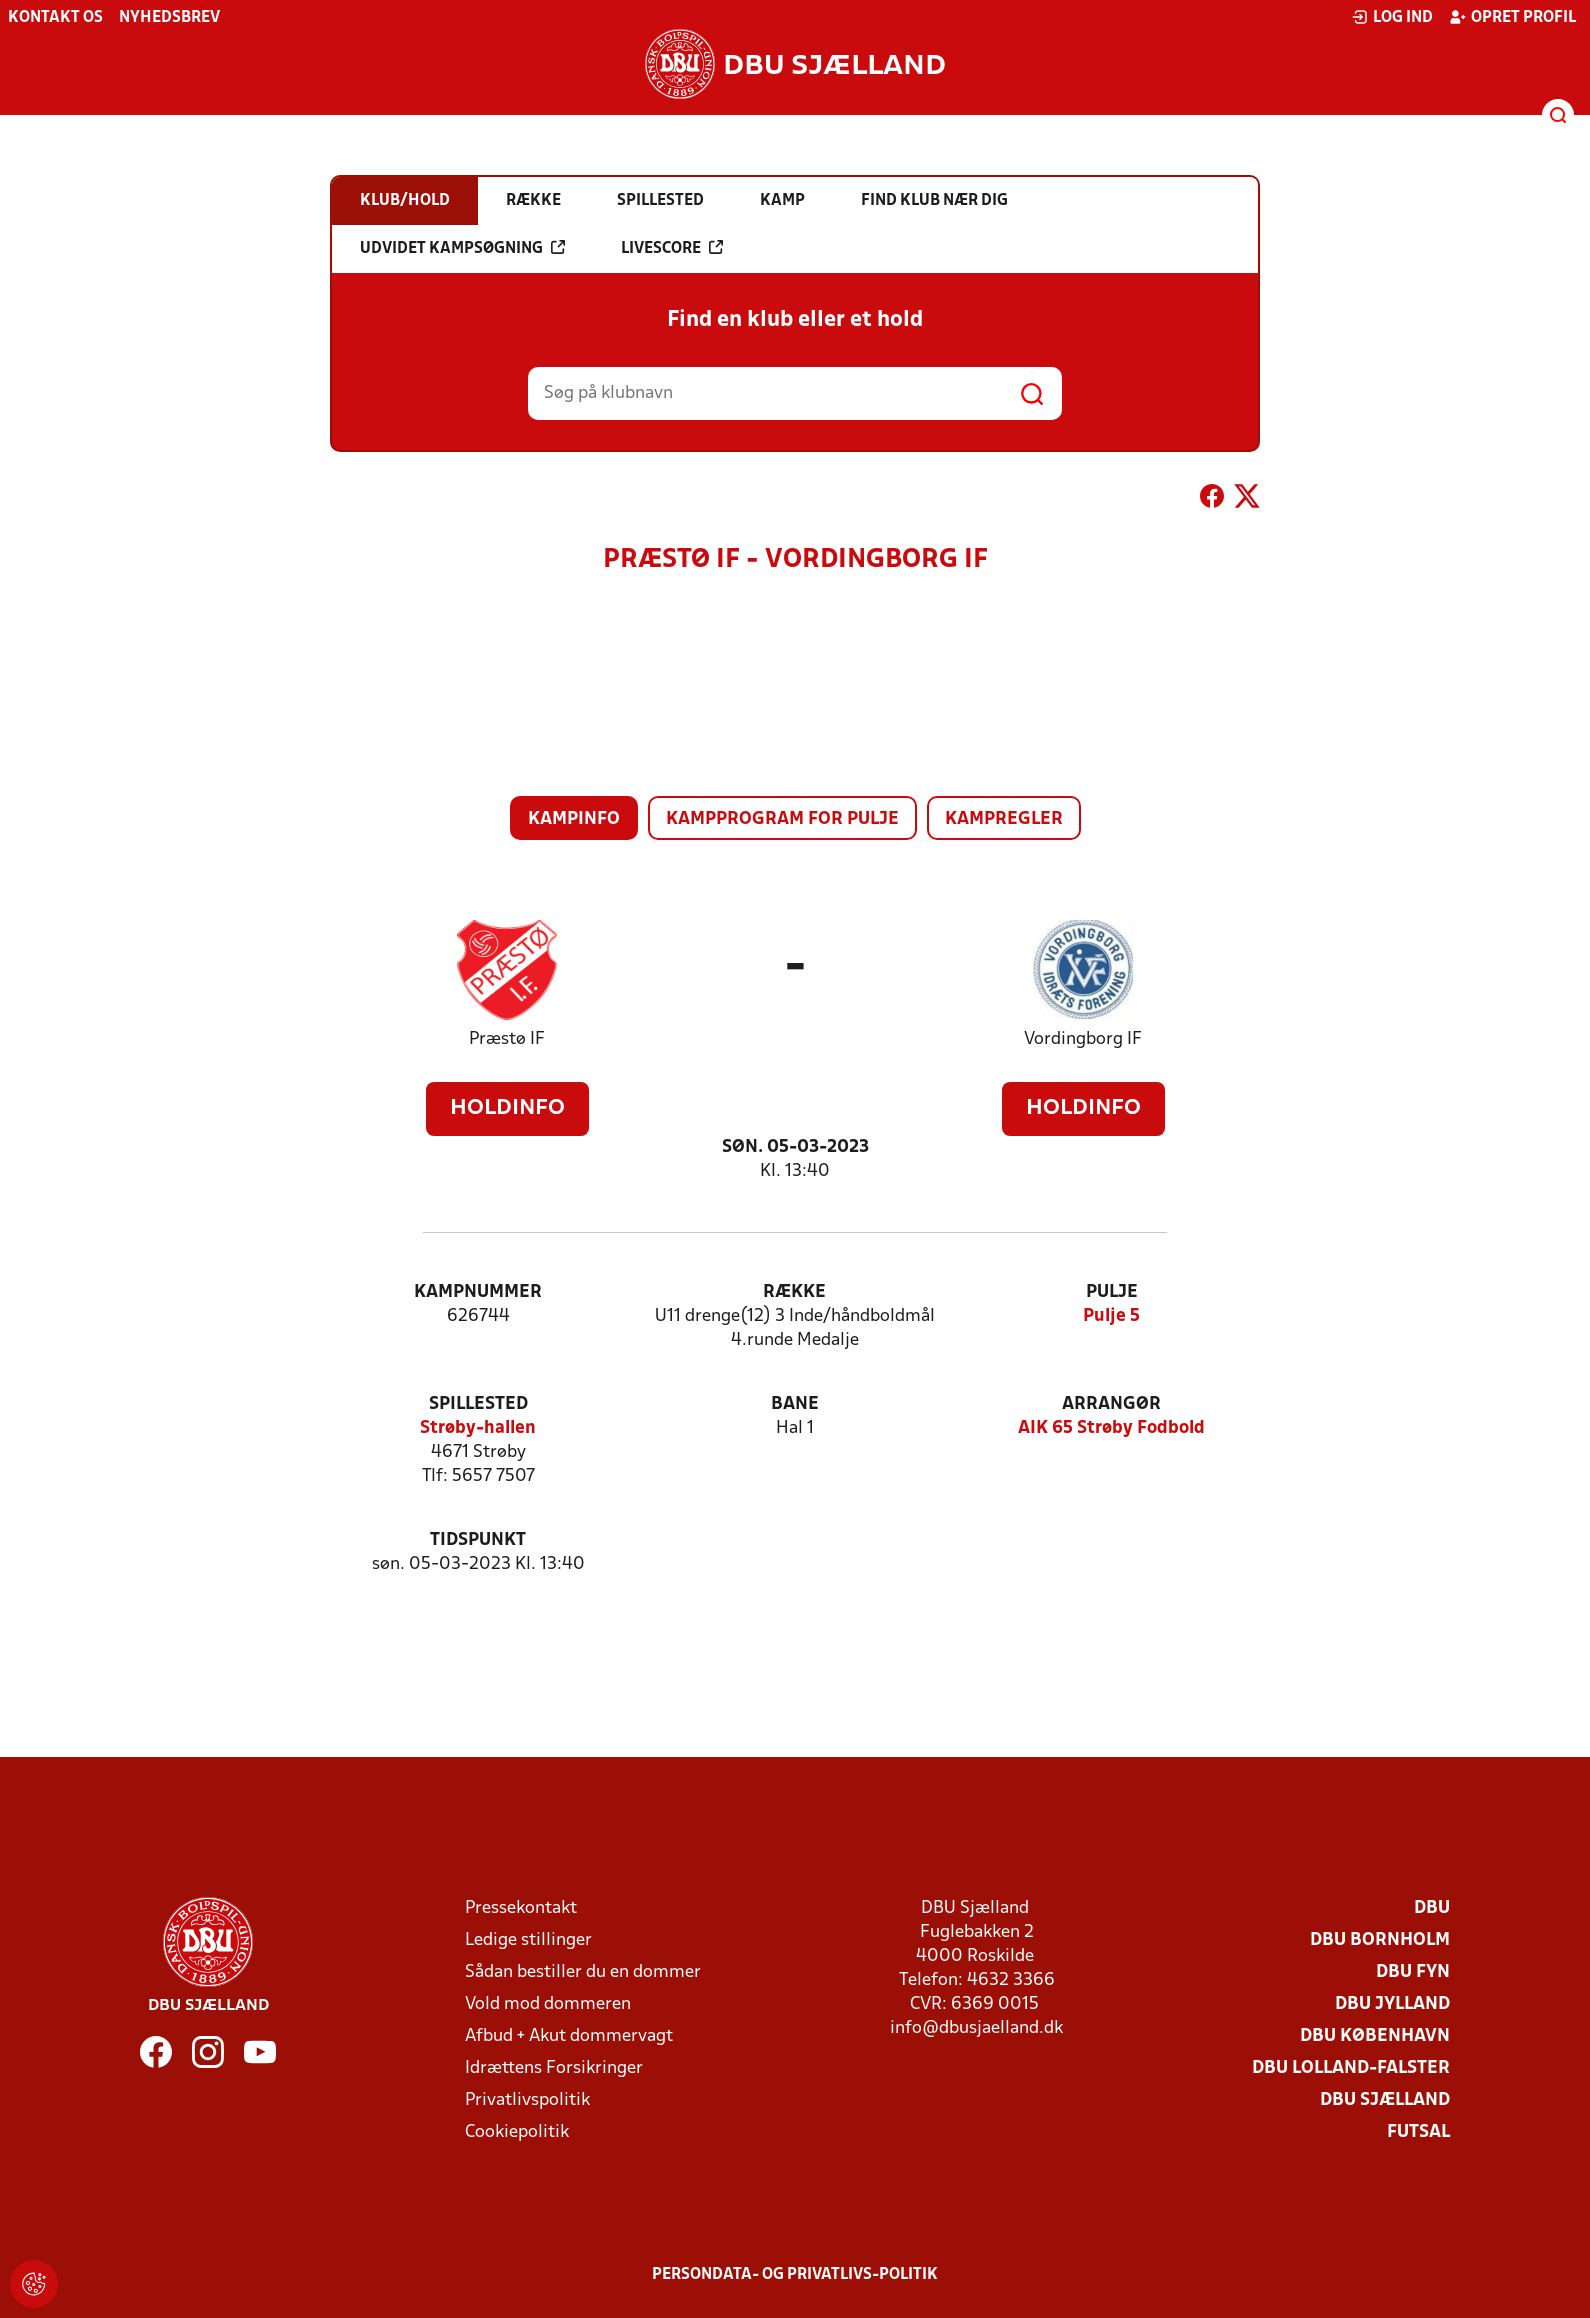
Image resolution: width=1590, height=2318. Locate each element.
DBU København (1375, 2036)
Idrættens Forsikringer (554, 2068)
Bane (795, 1404)
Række (794, 1292)
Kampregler (1004, 819)
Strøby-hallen (478, 1428)
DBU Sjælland (1385, 2100)
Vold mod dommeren (548, 2004)
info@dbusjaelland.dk (976, 2028)
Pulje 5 (1111, 1316)
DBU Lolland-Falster (1351, 2068)
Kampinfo (574, 819)
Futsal (1418, 2132)
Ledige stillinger (528, 1940)
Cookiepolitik (517, 2132)
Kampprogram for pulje (782, 819)
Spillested (478, 1404)
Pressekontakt (521, 1908)
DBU (1432, 1908)
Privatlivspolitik (527, 2100)
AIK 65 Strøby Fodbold (1111, 1428)
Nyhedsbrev (169, 18)
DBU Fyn (1413, 1972)
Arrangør (1111, 1404)
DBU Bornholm (1380, 1940)
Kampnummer (478, 1292)
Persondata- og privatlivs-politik (795, 2275)
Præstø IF (507, 1039)
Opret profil (1512, 17)
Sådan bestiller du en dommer (583, 1972)
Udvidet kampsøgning (462, 248)
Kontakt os (55, 18)
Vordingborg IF (1083, 1039)
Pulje (1112, 1292)
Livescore (672, 248)
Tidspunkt (478, 1540)
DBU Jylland (1392, 2004)
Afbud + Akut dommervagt (569, 2036)
